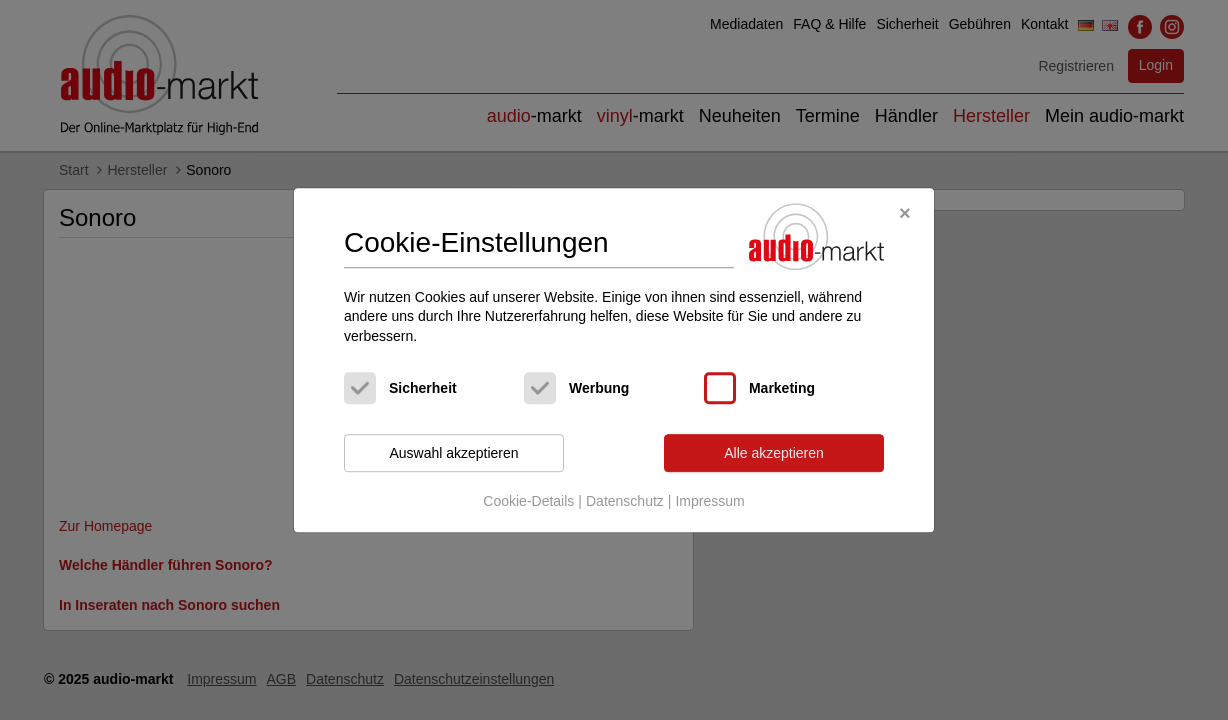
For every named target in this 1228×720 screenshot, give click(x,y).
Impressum (709, 501)
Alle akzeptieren (774, 453)
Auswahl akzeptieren (453, 453)
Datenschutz (625, 501)
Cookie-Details (528, 501)
